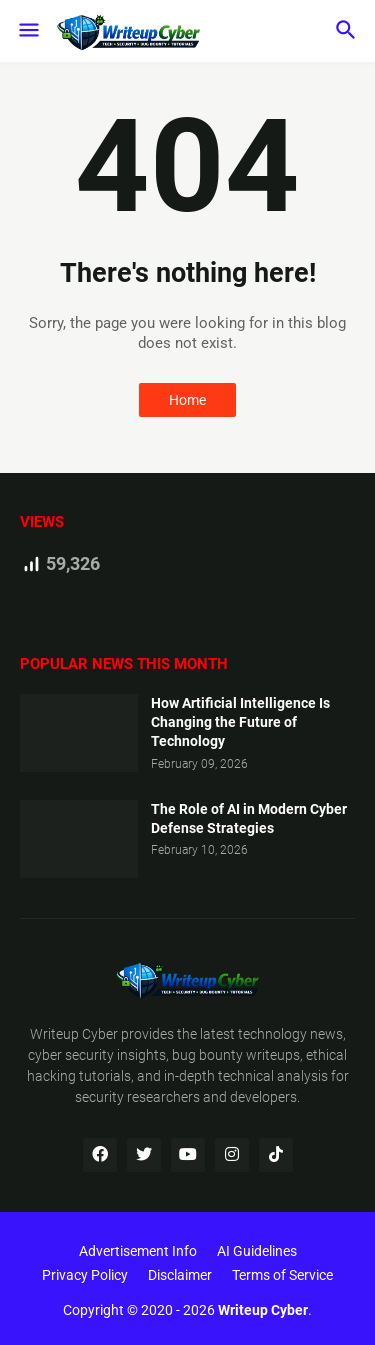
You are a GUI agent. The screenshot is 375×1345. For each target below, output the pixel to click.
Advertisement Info (138, 1251)
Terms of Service (282, 1275)
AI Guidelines (257, 1251)
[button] (27, 31)
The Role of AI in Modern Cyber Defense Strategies (249, 818)
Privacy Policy (85, 1275)
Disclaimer (180, 1275)
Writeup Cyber (74, 1034)
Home (187, 400)
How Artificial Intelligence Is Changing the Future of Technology (240, 722)
